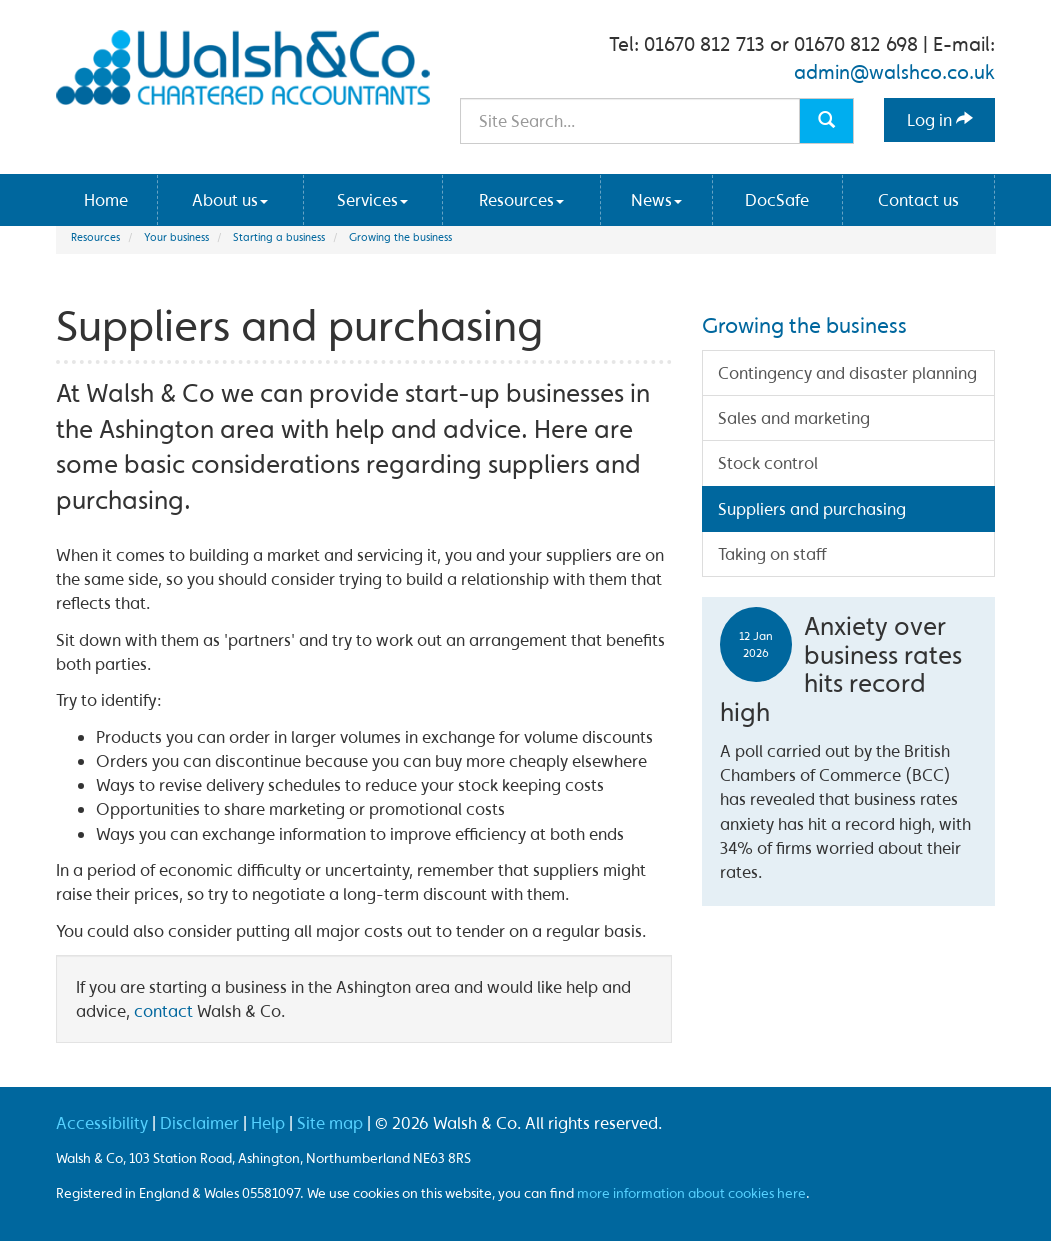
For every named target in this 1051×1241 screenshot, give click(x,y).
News (656, 199)
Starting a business (279, 237)
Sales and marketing (794, 417)
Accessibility (102, 1122)
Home (106, 199)
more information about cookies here (691, 1193)
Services (372, 199)
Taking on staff (772, 553)
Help (268, 1122)
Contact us (918, 199)
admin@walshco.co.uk (894, 71)
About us (230, 199)
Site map (330, 1122)
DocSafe (777, 199)
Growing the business (400, 237)
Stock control (768, 462)
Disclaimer (199, 1122)
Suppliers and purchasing (812, 508)
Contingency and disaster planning (847, 372)
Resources (521, 199)
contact (163, 1010)
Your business (176, 237)
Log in (940, 119)
